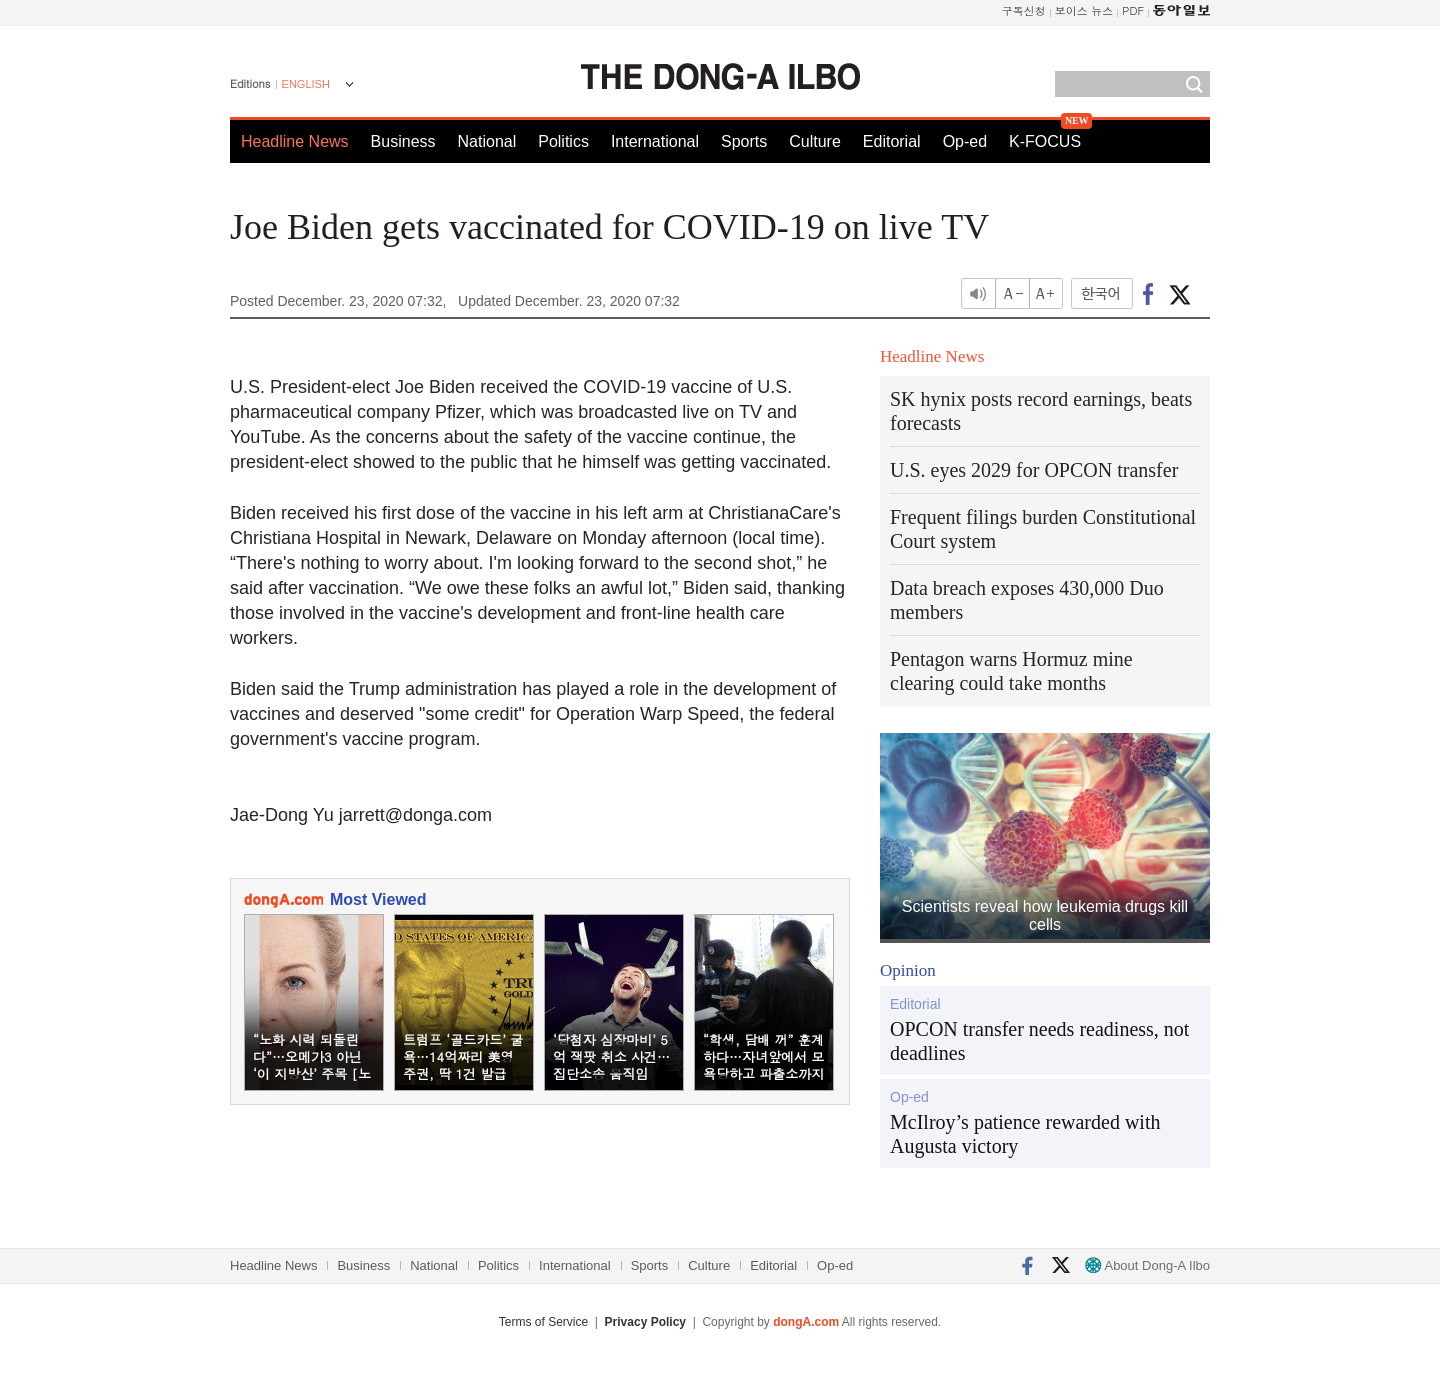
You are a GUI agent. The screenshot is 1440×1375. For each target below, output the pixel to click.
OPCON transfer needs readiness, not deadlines (1039, 1041)
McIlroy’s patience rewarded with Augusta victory (1025, 1134)
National (487, 141)
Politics (563, 141)
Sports (744, 141)
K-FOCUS (1045, 141)
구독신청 (1024, 10)
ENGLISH (306, 84)
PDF (1133, 10)
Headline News (295, 141)
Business (403, 141)
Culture (815, 141)
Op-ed (965, 141)
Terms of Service (543, 1322)
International (655, 141)
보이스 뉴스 (1084, 10)
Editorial (892, 141)
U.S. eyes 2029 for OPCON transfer (1034, 470)
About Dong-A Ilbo (1147, 1265)
